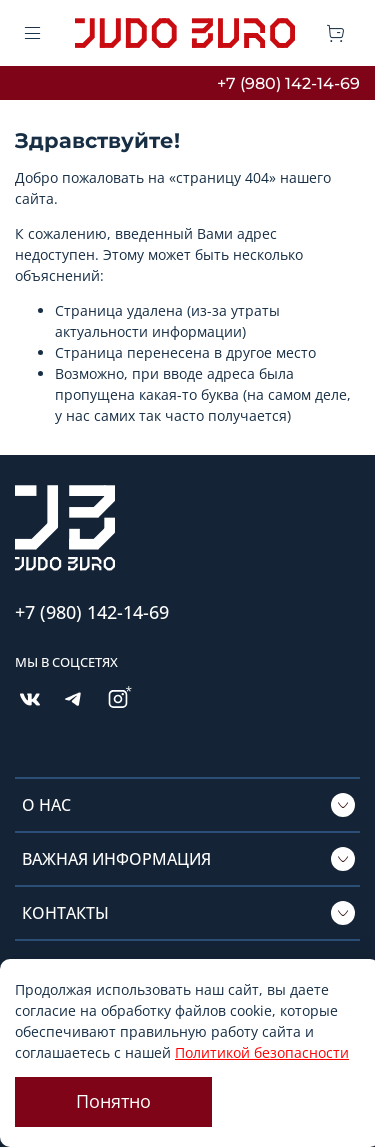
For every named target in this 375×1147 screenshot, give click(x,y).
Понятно (113, 1101)
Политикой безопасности (262, 1052)
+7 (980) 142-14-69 (288, 83)
